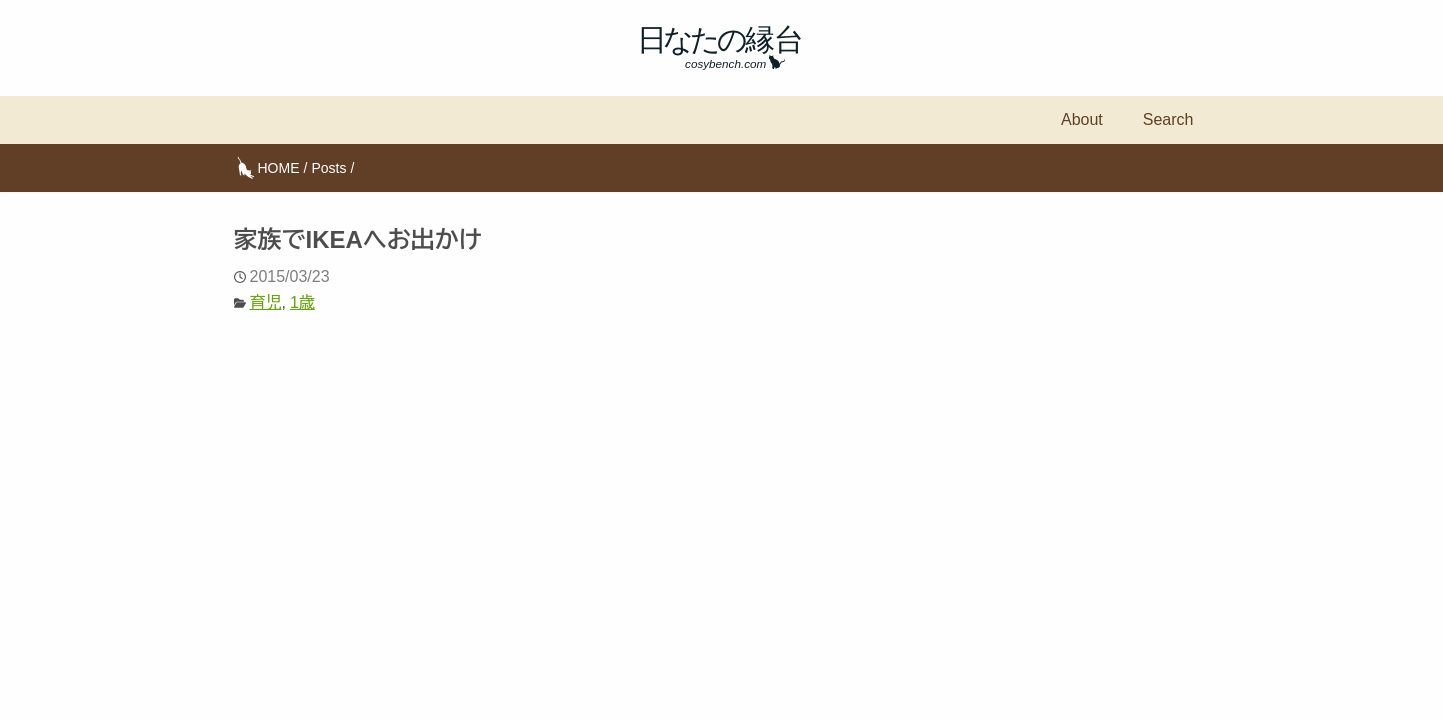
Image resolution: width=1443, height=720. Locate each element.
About (1082, 119)
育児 (266, 302)
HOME (279, 168)
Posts (328, 168)
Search (1168, 119)
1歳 (302, 302)
